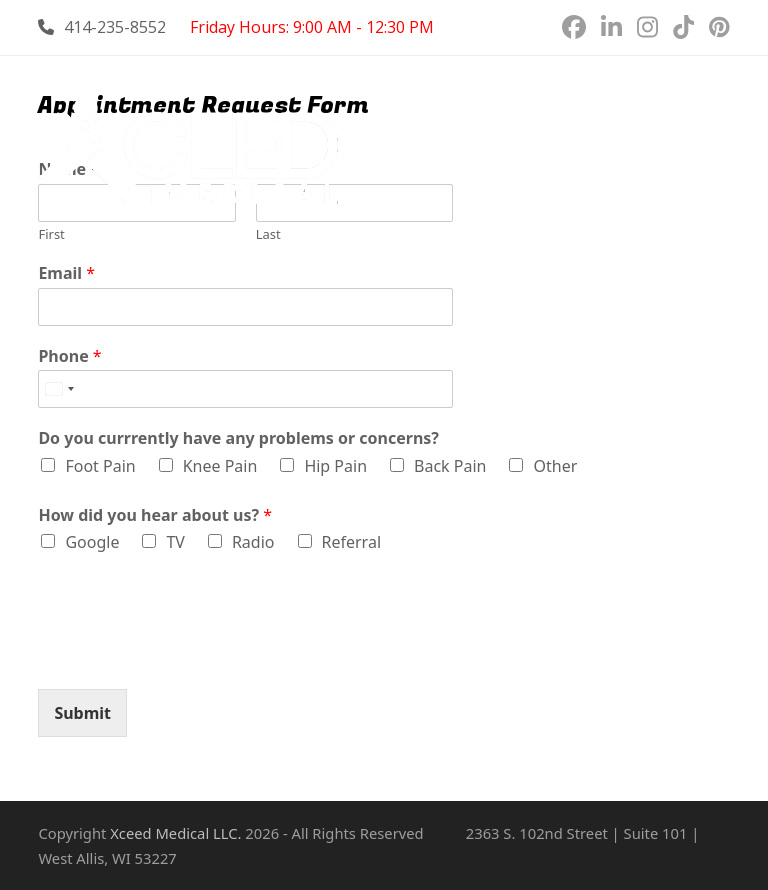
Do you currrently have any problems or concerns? (238, 438)
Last (268, 234)
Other (555, 466)
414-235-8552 (115, 27)
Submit (82, 713)
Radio (253, 542)
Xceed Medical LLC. (175, 833)
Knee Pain (220, 466)
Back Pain (450, 466)
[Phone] (245, 389)
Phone (69, 356)
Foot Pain (100, 466)
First (51, 234)
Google (92, 542)
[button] (719, 152)
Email (66, 273)
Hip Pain (335, 466)
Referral (352, 542)
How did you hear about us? (155, 515)
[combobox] (59, 389)
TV (175, 542)
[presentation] (190, 656)
